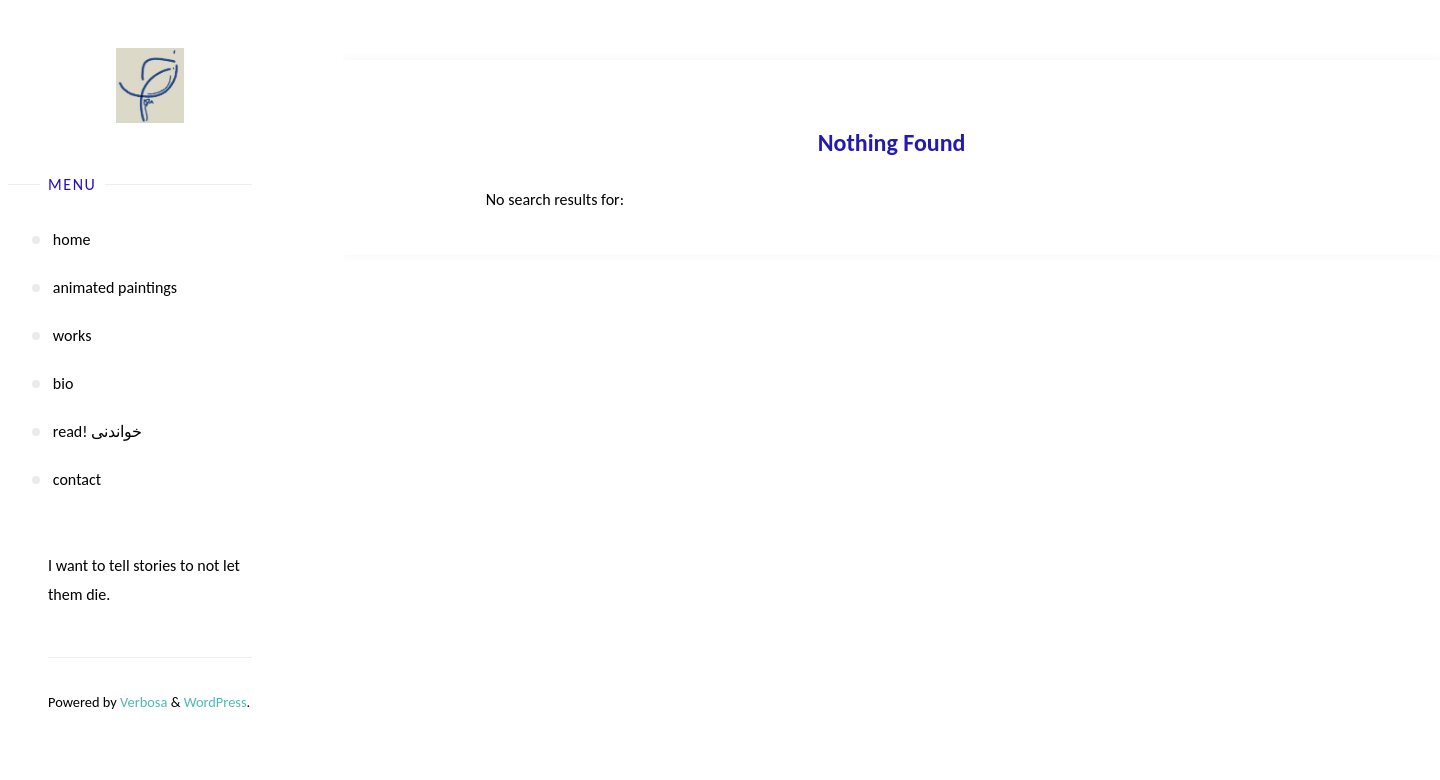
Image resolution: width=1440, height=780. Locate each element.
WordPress (215, 702)
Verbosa (142, 702)
